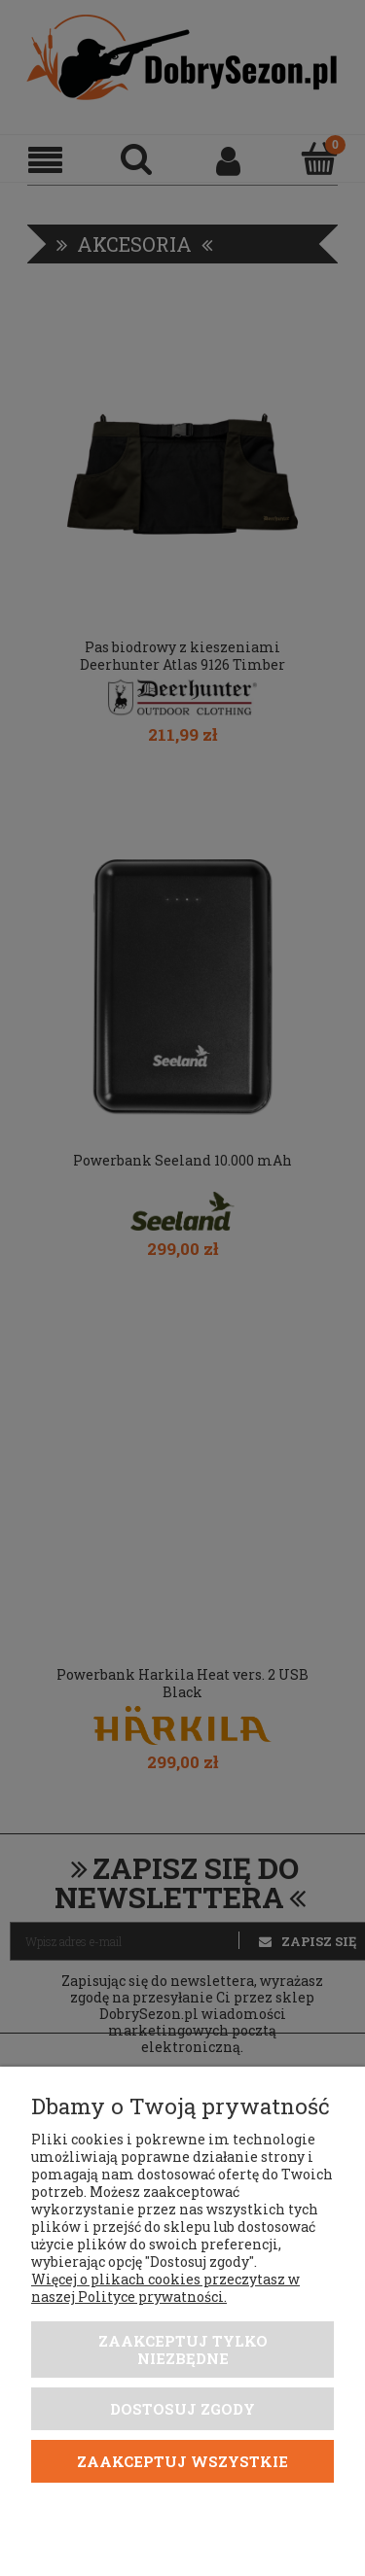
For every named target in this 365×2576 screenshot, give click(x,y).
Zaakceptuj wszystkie (182, 2461)
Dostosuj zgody (182, 2409)
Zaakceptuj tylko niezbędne (183, 2349)
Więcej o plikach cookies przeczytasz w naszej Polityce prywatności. (165, 2288)
